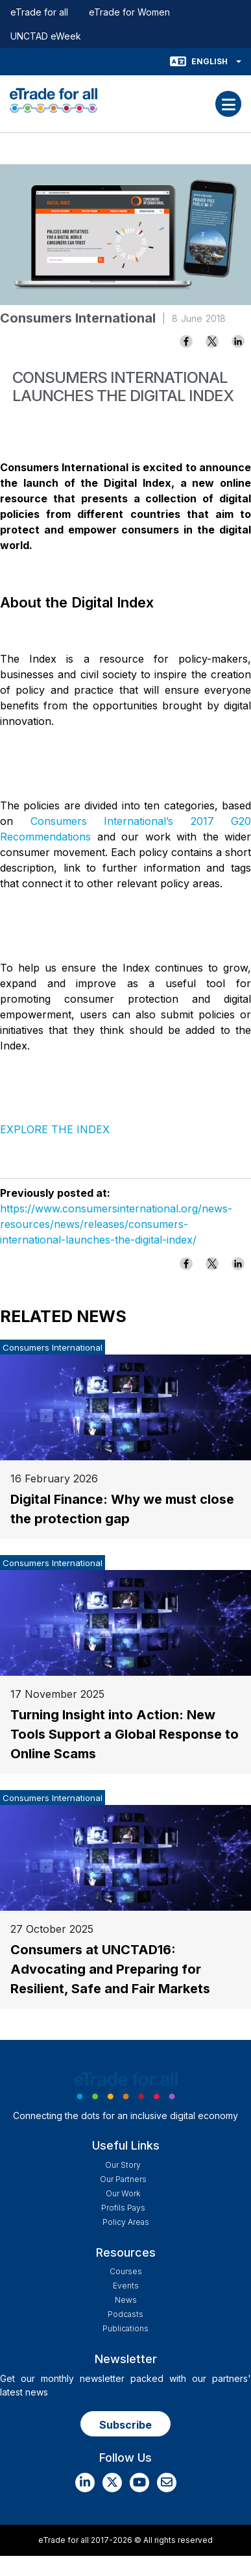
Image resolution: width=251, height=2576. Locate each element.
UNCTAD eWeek (45, 36)
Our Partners (123, 2179)
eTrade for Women (129, 12)
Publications (125, 2328)
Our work (123, 2193)
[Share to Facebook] (186, 341)
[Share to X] (212, 341)
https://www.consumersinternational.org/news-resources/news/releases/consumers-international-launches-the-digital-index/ (116, 1224)
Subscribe (125, 2424)
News (126, 2300)
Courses (126, 2271)
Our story (123, 2165)
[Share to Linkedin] (238, 341)
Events (126, 2285)
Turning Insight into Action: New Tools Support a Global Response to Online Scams (124, 1734)
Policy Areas (125, 2222)
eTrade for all (39, 12)
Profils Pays (123, 2208)
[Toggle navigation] (228, 104)
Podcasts (125, 2314)
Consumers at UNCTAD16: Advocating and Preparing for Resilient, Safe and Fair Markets (110, 1969)
